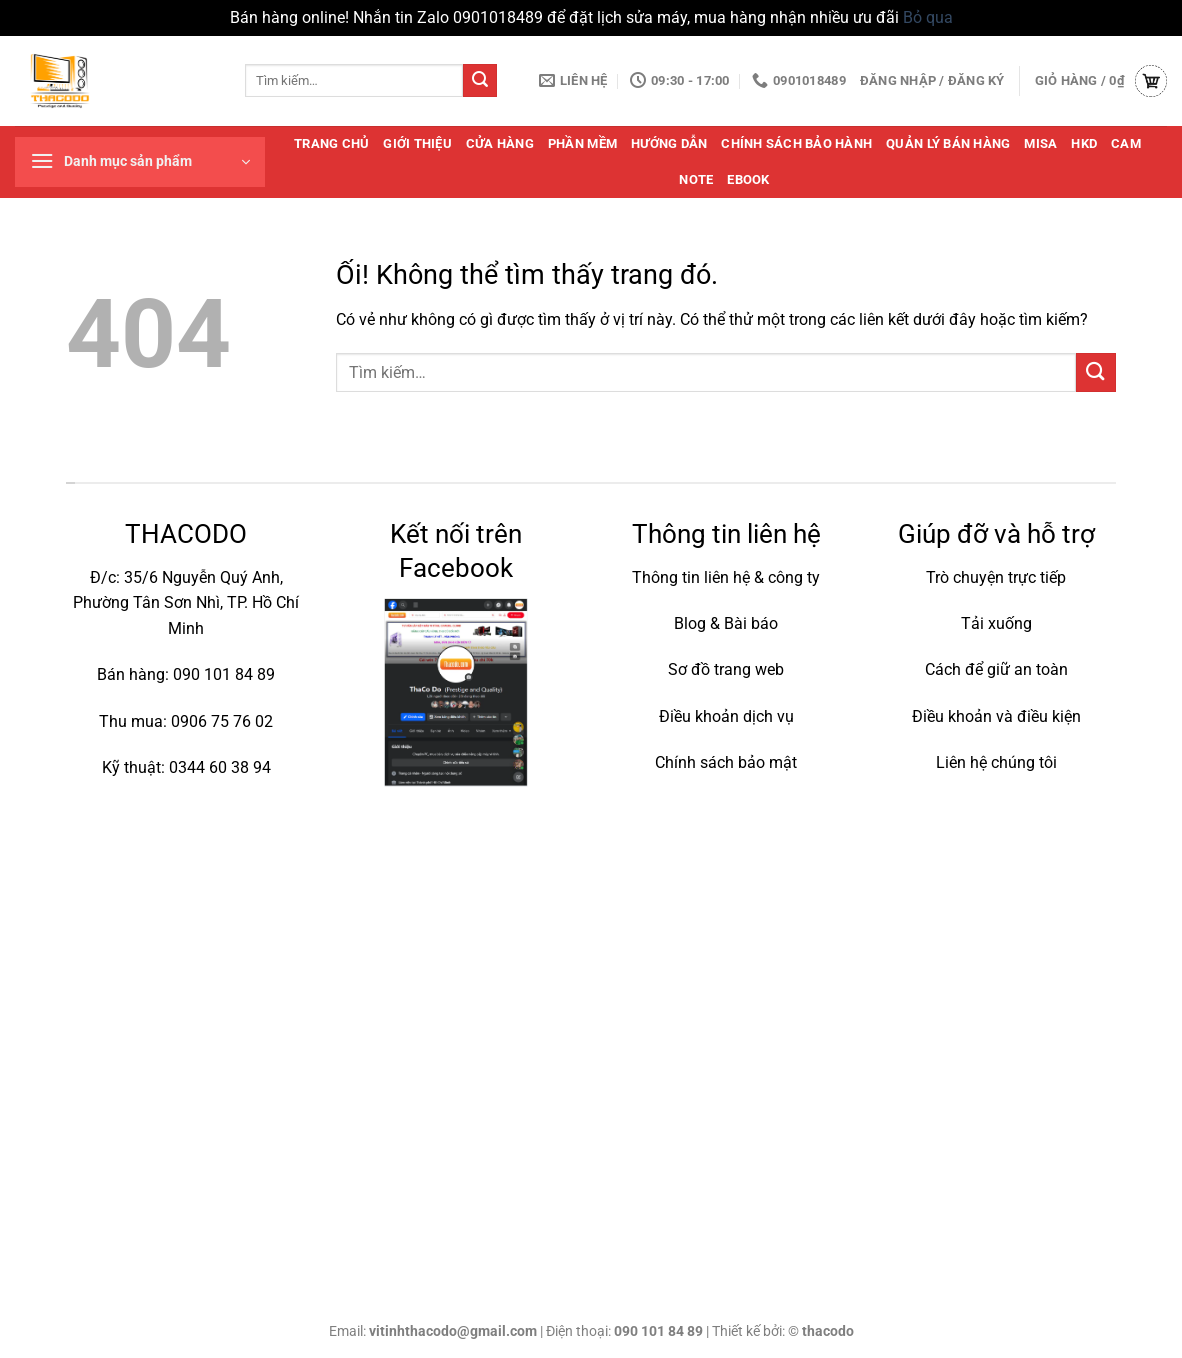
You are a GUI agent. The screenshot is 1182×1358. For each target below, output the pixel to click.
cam (1126, 143)
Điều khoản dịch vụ (726, 716)
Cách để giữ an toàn (996, 669)
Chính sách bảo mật (726, 762)
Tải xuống (996, 623)
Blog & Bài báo (726, 623)
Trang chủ (331, 143)
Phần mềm (582, 143)
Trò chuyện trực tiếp (996, 577)
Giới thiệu (417, 143)
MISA (1040, 143)
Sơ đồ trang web (726, 669)
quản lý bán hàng (948, 143)
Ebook (748, 179)
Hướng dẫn (669, 143)
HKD (1084, 143)
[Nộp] (480, 81)
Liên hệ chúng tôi (996, 762)
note (696, 179)
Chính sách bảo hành (796, 143)
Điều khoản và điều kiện (996, 716)
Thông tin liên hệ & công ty (726, 577)
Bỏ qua (928, 17)
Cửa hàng (500, 143)
